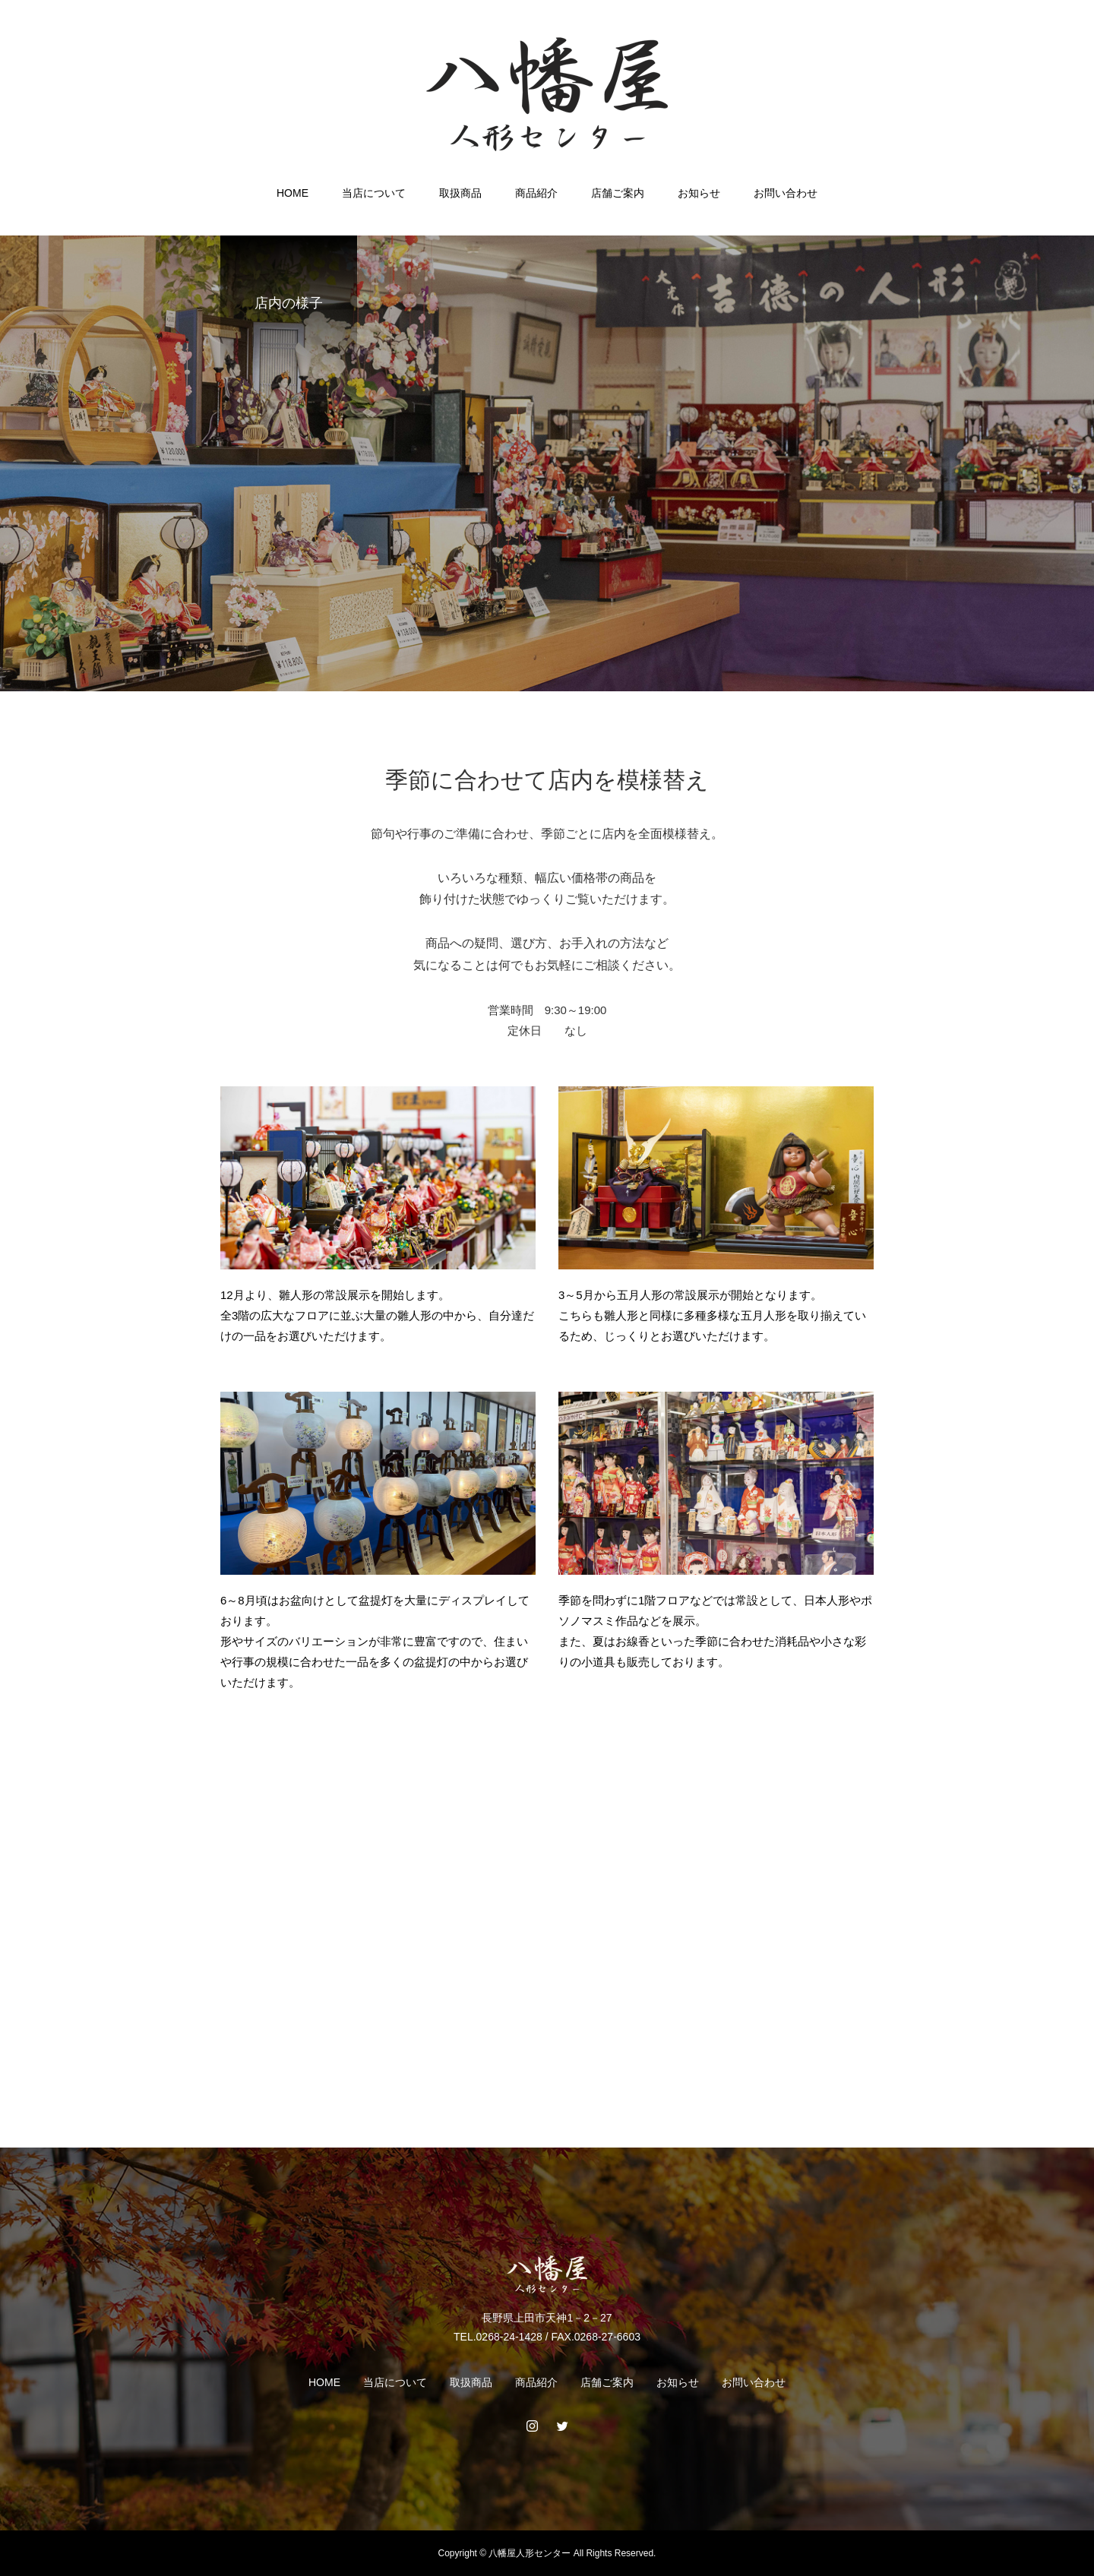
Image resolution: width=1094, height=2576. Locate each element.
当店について (374, 193)
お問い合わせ (785, 193)
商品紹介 (536, 193)
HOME (292, 193)
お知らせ (699, 193)
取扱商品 (460, 193)
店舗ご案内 (617, 193)
